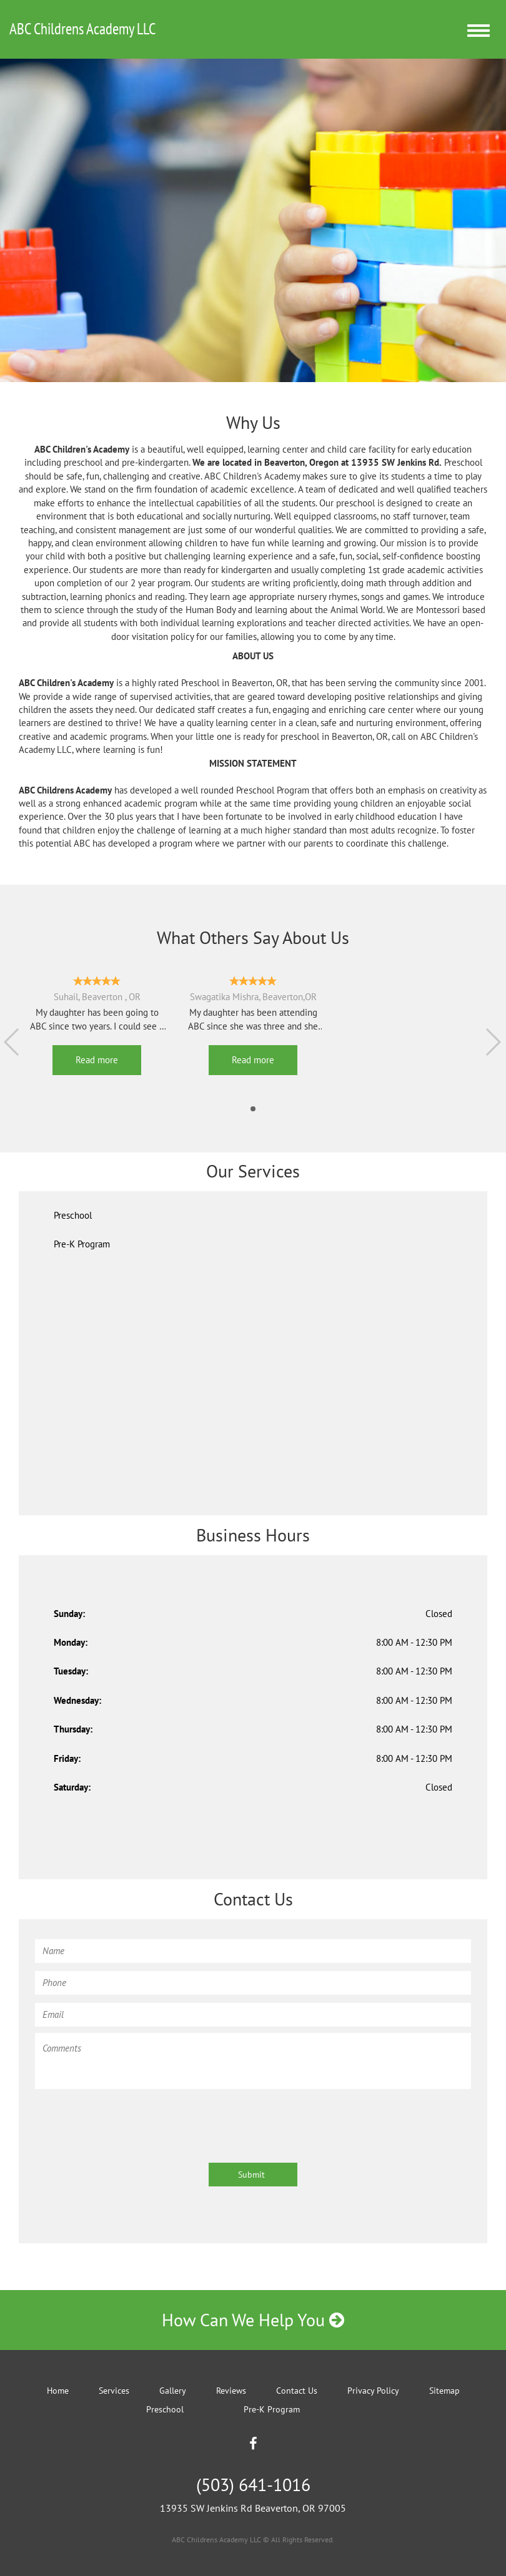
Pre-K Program (82, 1244)
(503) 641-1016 (253, 2484)
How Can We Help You (253, 2319)
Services (114, 2390)
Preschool (73, 1215)
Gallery (172, 2390)
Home (58, 2390)
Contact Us (296, 2390)
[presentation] (130, 2119)
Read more (97, 1060)
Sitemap (444, 2390)
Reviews (231, 2390)
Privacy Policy (373, 2390)
